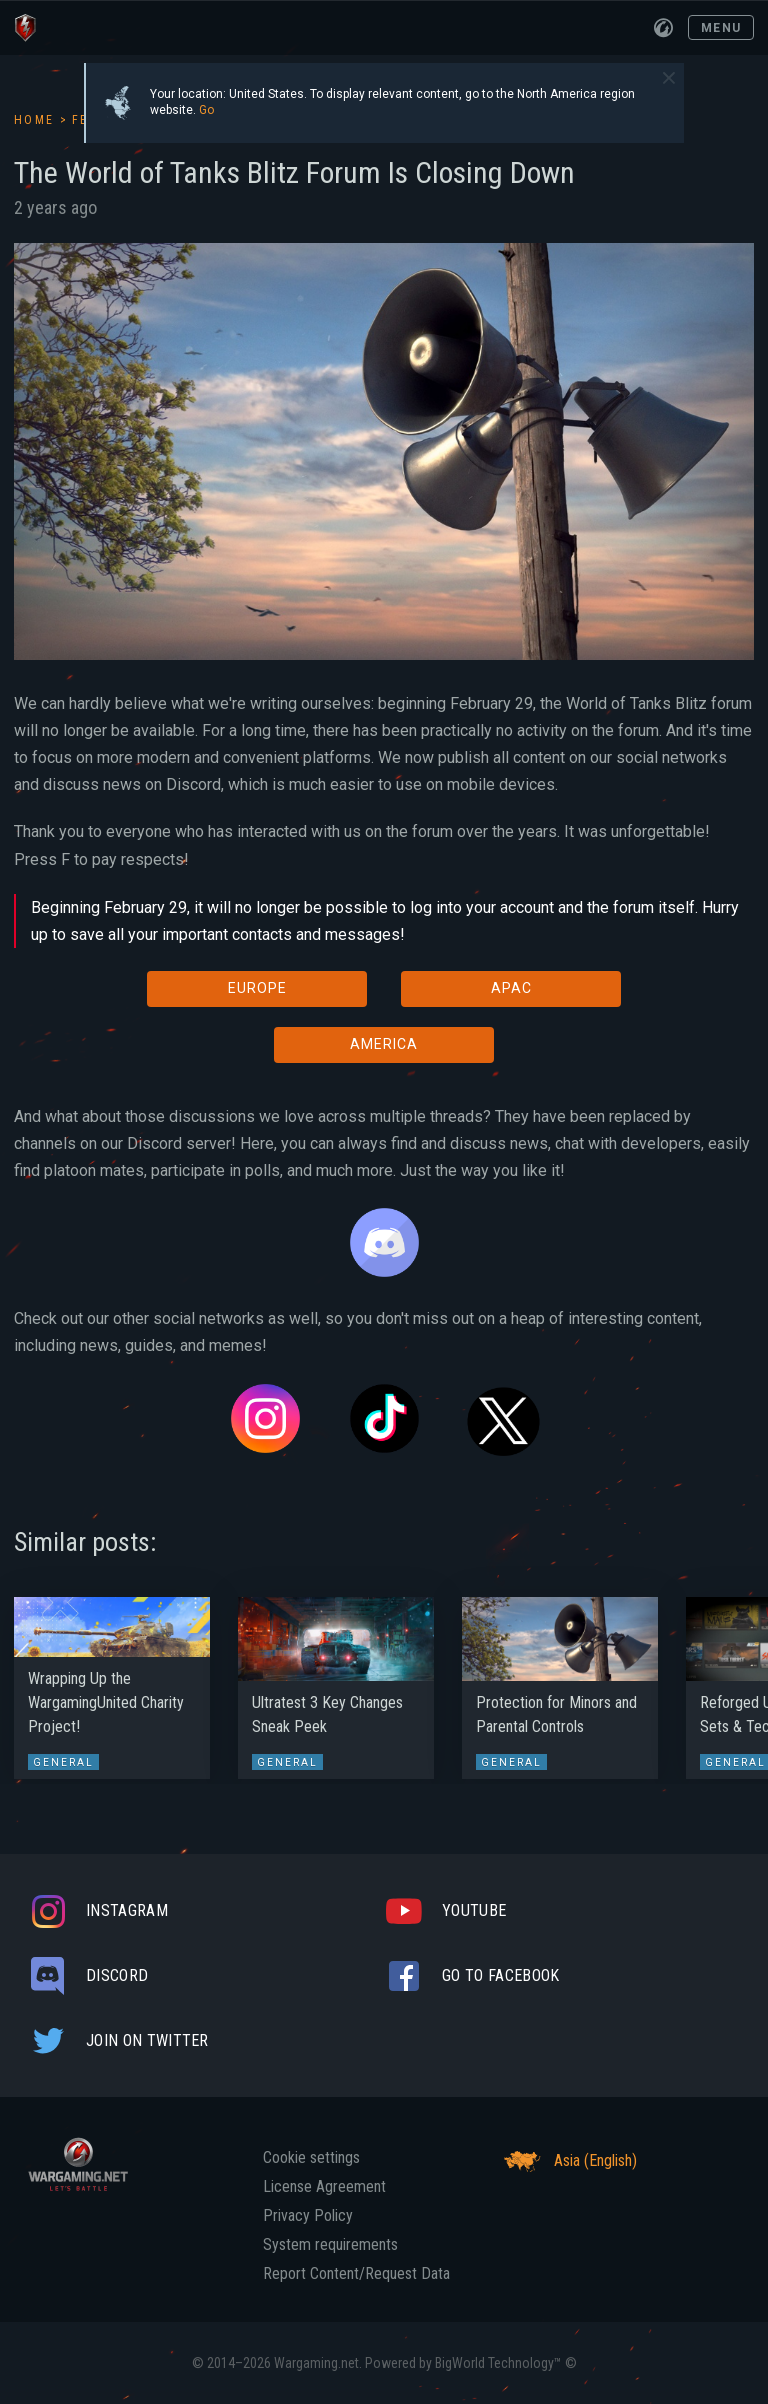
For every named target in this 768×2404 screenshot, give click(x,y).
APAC (511, 988)
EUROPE (257, 988)
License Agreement (324, 2187)
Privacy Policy (308, 2216)
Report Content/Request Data (356, 2274)
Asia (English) (567, 2161)
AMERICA (384, 1044)
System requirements (330, 2245)
